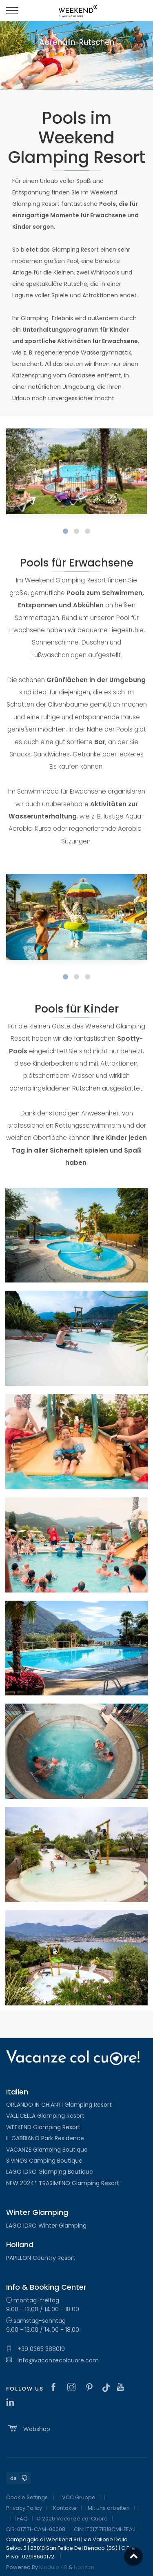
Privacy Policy (24, 2508)
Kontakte (65, 2508)
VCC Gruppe (78, 2497)
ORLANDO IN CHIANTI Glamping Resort (59, 2105)
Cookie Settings (27, 2497)
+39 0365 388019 (35, 2349)
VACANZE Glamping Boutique (47, 2150)
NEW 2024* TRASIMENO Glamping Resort (62, 2183)
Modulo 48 (53, 2567)
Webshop (28, 2428)
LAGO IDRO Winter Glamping (46, 2225)
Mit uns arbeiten (109, 2508)
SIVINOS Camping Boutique (44, 2161)
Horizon (84, 2567)
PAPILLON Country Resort (40, 2258)
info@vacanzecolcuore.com (52, 2360)
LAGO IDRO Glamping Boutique (49, 2172)
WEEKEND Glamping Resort (43, 2127)
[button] (65, 531)
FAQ (22, 2518)
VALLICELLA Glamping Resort (45, 2116)
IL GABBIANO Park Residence (45, 2138)
